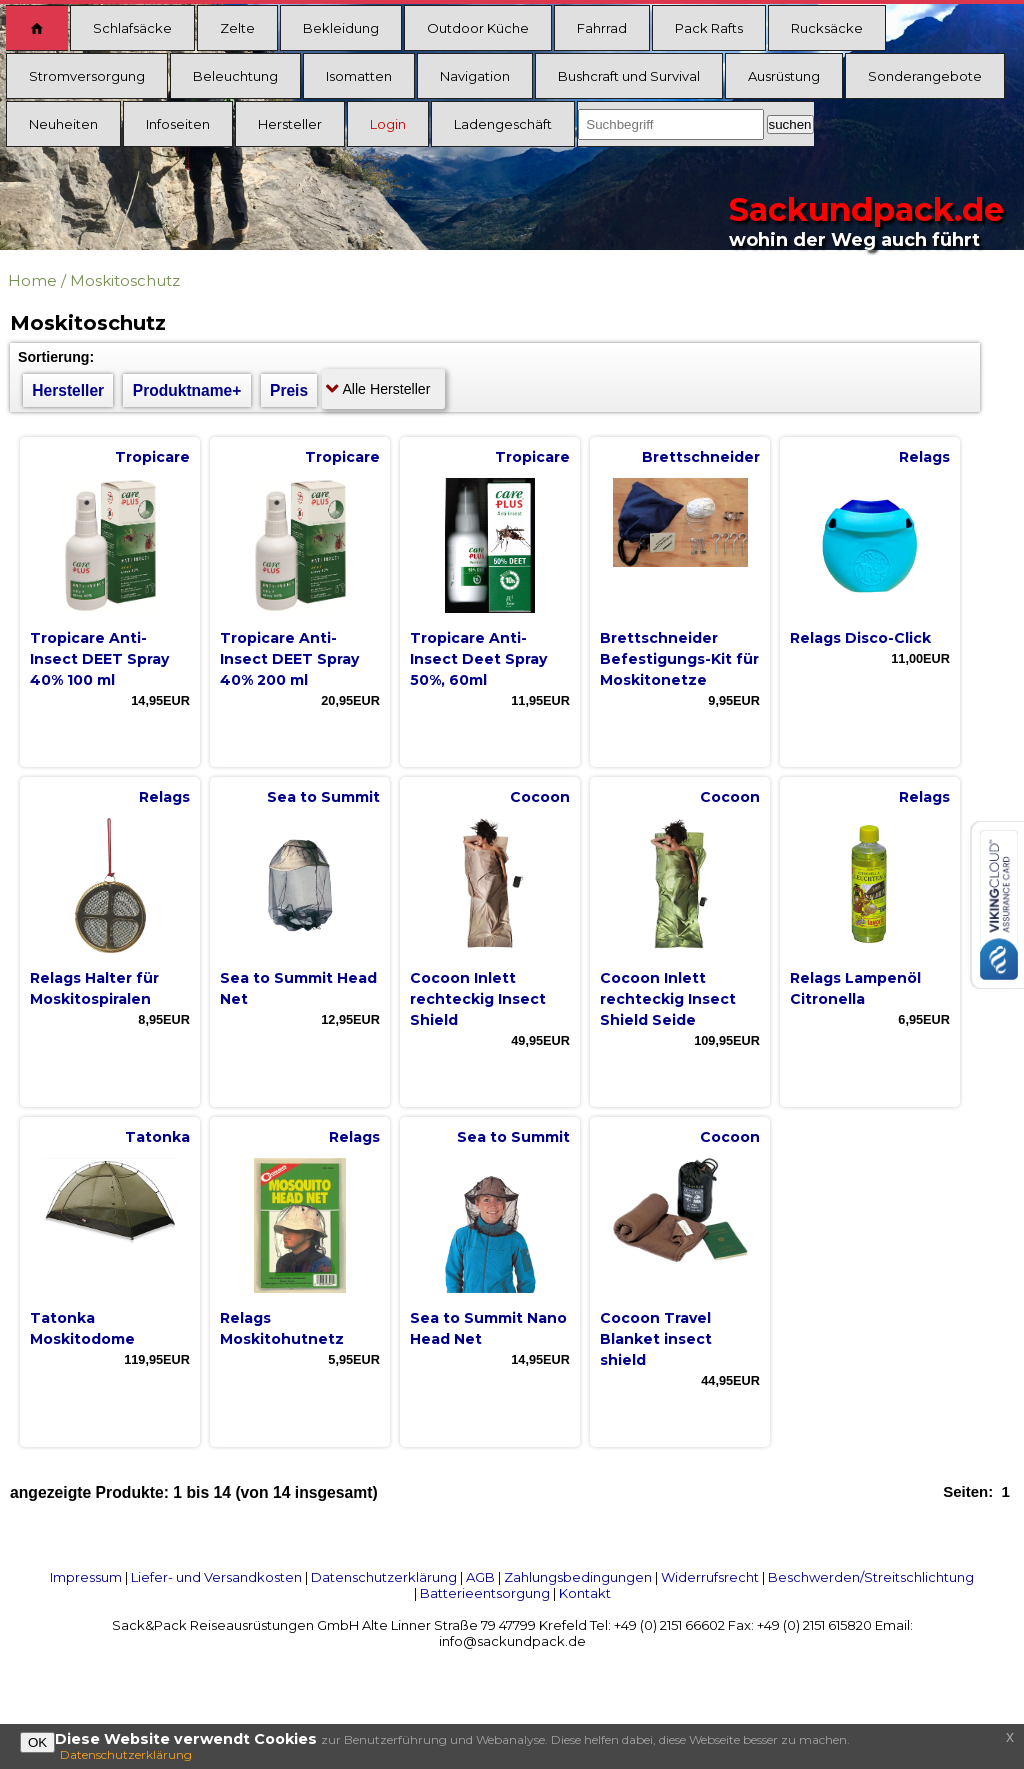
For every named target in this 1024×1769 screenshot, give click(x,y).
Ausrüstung (784, 76)
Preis (289, 390)
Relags (924, 457)
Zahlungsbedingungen (578, 1577)
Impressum (86, 1577)
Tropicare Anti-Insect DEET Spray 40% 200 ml (289, 659)
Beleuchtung (235, 76)
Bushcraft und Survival (629, 76)
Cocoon (540, 797)
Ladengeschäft (503, 124)
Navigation (475, 76)
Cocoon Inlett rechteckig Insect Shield (478, 999)
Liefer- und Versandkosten (216, 1577)
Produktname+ (187, 390)
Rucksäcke (827, 28)
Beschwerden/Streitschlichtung (871, 1577)
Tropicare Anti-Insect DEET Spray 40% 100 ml (99, 659)
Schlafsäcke (132, 28)
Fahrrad (602, 28)
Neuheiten (63, 124)
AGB (480, 1577)
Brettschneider (701, 457)
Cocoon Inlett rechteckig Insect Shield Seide (668, 999)
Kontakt (585, 1593)
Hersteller (290, 124)
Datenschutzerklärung (384, 1577)
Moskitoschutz (125, 280)
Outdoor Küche (478, 28)
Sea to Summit (323, 797)
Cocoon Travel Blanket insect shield (656, 1339)
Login (388, 124)
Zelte (237, 28)
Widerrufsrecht (710, 1577)
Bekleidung (341, 28)
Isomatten (359, 76)
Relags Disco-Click (860, 638)
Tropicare (152, 457)
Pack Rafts (709, 28)
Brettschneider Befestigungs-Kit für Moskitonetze (679, 659)
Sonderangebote (925, 76)
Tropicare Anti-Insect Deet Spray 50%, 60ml (478, 659)
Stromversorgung (87, 76)
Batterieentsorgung (485, 1593)
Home (32, 280)
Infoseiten (178, 124)
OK (37, 1742)
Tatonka (157, 1137)
